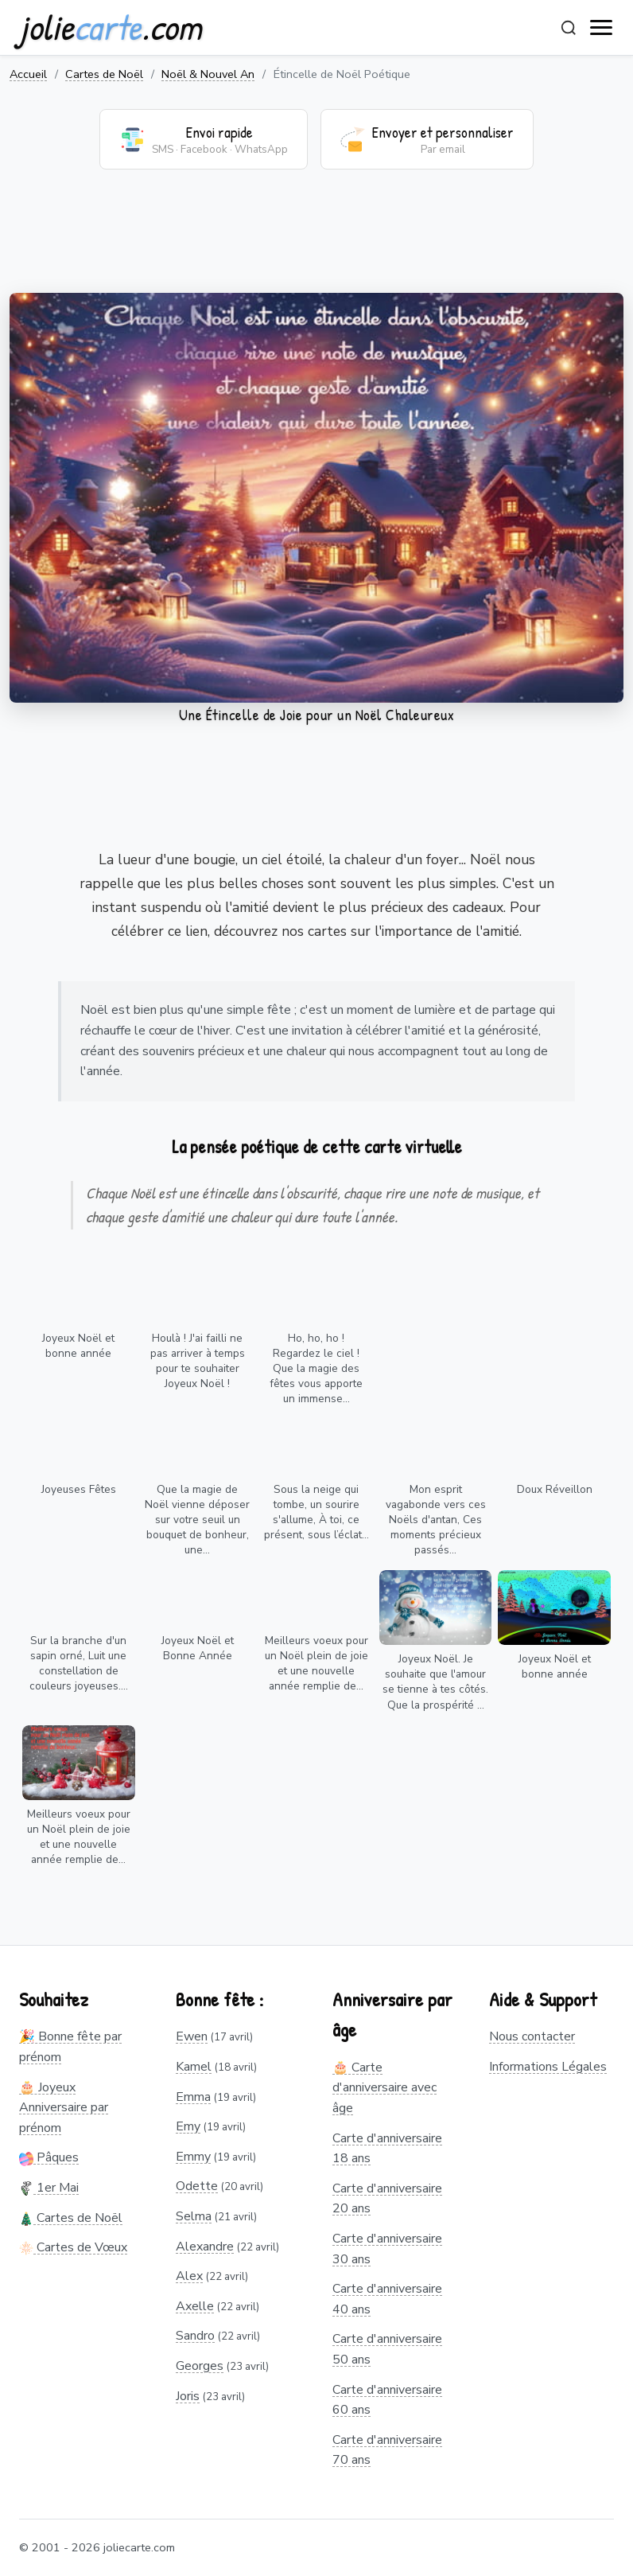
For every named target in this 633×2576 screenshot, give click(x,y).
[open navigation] (602, 28)
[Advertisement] (316, 241)
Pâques (49, 2157)
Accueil (28, 74)
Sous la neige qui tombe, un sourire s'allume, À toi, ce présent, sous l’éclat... (316, 1512)
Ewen (192, 2036)
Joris (188, 2396)
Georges (199, 2366)
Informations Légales (548, 2066)
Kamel (194, 2066)
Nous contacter (532, 2036)
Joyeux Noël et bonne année (78, 1346)
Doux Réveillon (554, 1489)
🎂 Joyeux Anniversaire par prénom (63, 2108)
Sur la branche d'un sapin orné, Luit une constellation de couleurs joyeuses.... (78, 1663)
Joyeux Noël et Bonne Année (197, 1648)
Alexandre (205, 2246)
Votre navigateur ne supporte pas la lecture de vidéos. (316, 498)
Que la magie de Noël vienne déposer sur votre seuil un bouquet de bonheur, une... (197, 1519)
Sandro (195, 2335)
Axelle (195, 2306)
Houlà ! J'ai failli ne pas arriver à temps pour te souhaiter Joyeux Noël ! (197, 1361)
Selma (194, 2216)
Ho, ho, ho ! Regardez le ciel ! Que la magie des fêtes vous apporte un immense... (316, 1368)
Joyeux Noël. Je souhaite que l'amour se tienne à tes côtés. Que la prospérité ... (435, 1681)
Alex (189, 2276)
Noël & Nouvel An (207, 74)
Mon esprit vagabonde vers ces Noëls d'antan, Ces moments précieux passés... (436, 1519)
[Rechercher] (568, 28)
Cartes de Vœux (73, 2247)
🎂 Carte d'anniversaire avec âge (384, 2088)
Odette (197, 2186)
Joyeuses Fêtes (78, 1489)
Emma (193, 2097)
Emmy (193, 2156)
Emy (188, 2126)
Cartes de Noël (104, 74)
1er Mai (49, 2187)
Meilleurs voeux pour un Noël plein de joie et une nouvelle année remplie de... (316, 1663)
